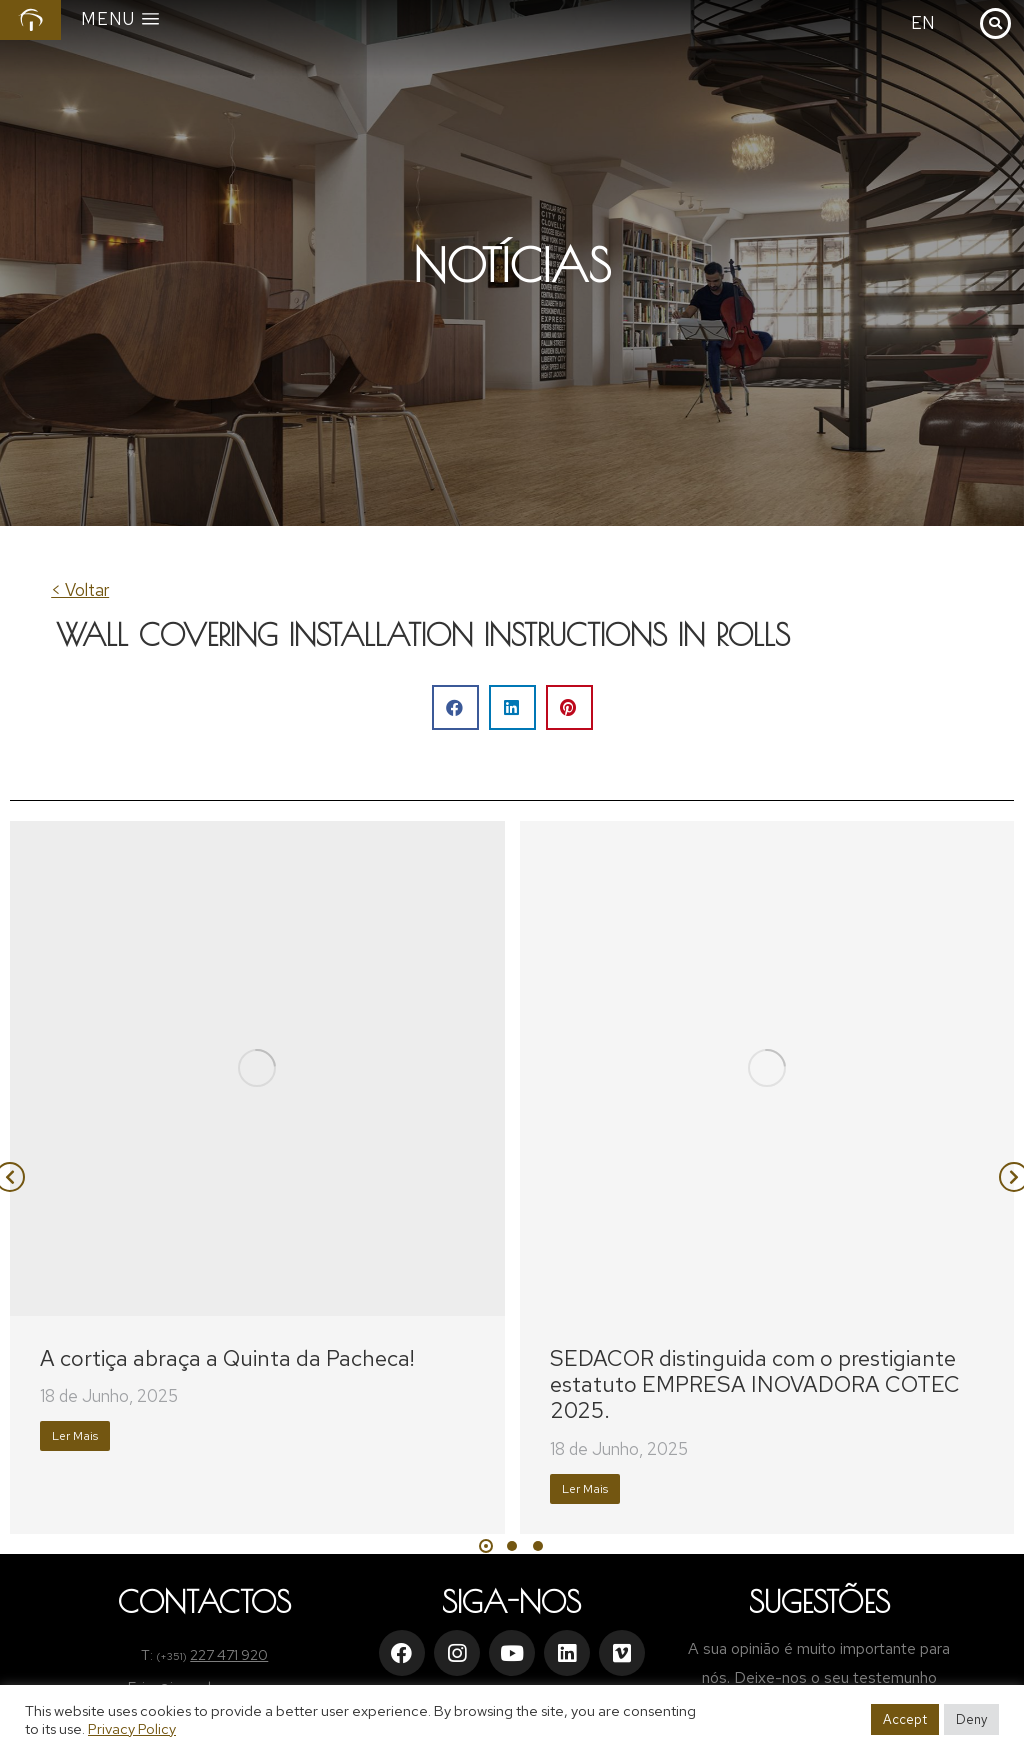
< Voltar (80, 590)
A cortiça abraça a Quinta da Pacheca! (227, 1358)
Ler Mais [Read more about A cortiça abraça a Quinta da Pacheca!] (75, 1436)
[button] (455, 707)
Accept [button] (905, 1719)
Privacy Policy (132, 1728)
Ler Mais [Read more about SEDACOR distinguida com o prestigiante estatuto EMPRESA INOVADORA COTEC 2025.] (585, 1489)
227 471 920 (229, 1655)
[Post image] (257, 1068)
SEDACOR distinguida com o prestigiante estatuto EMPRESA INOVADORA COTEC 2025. (755, 1385)
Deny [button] (971, 1719)
